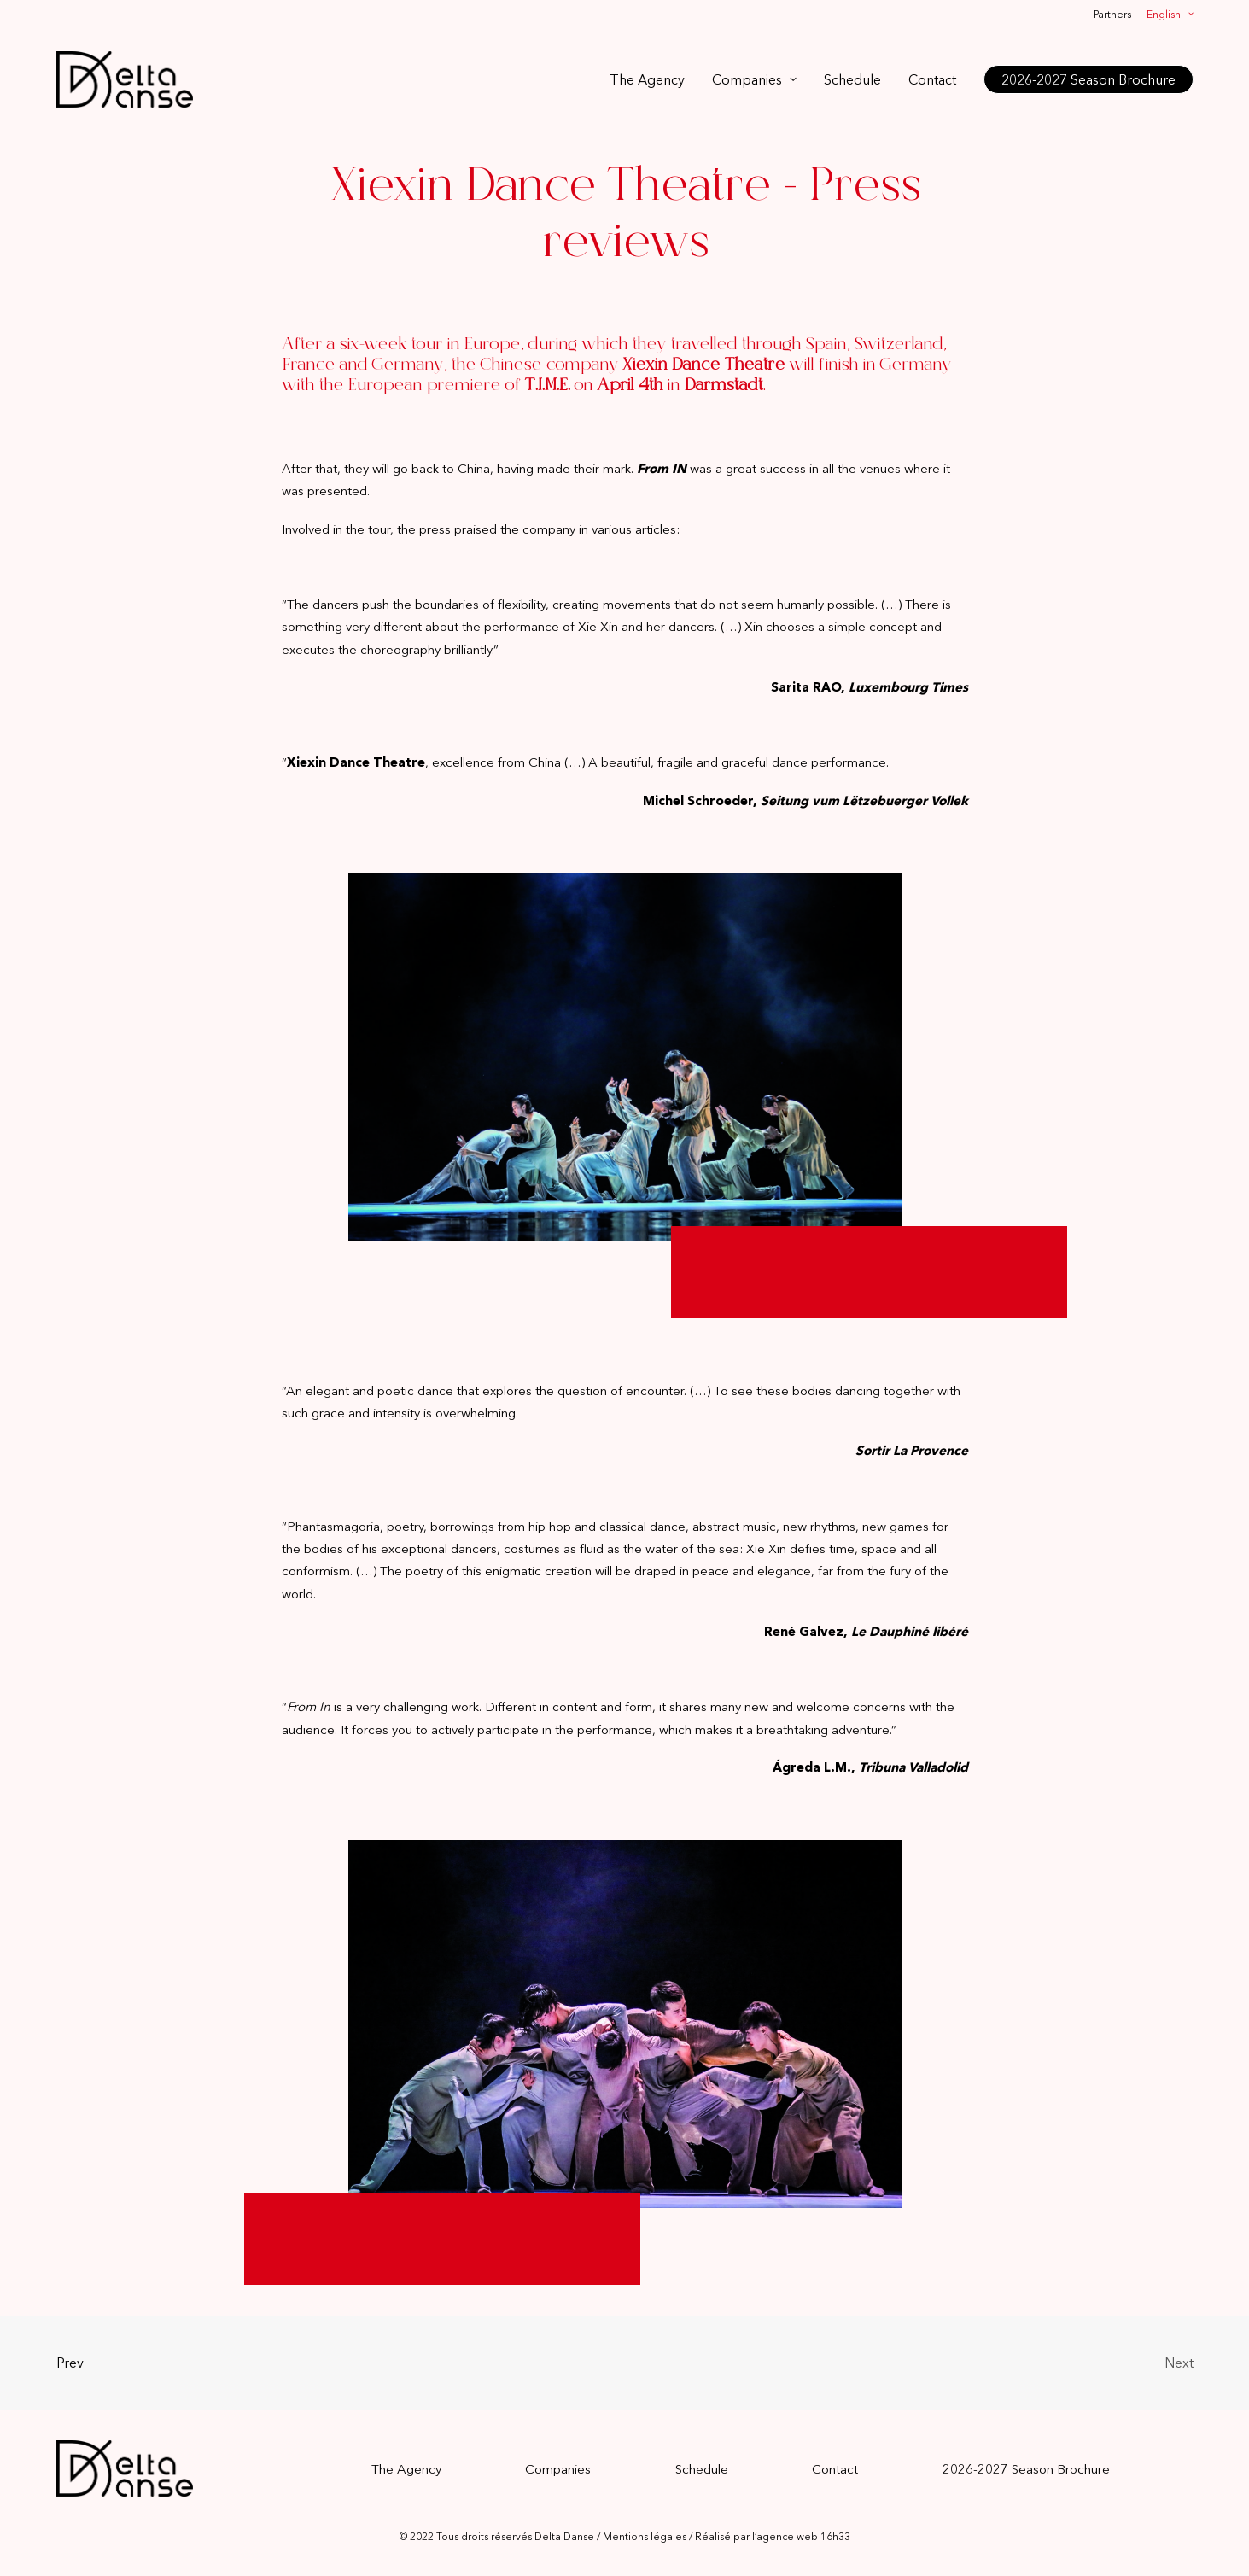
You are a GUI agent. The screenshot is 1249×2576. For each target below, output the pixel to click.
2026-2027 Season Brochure (1026, 2469)
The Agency (647, 79)
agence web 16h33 (803, 2536)
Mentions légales (644, 2536)
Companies (754, 79)
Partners (1112, 14)
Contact (932, 79)
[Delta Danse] (125, 79)
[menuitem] (1115, 14)
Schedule (852, 79)
